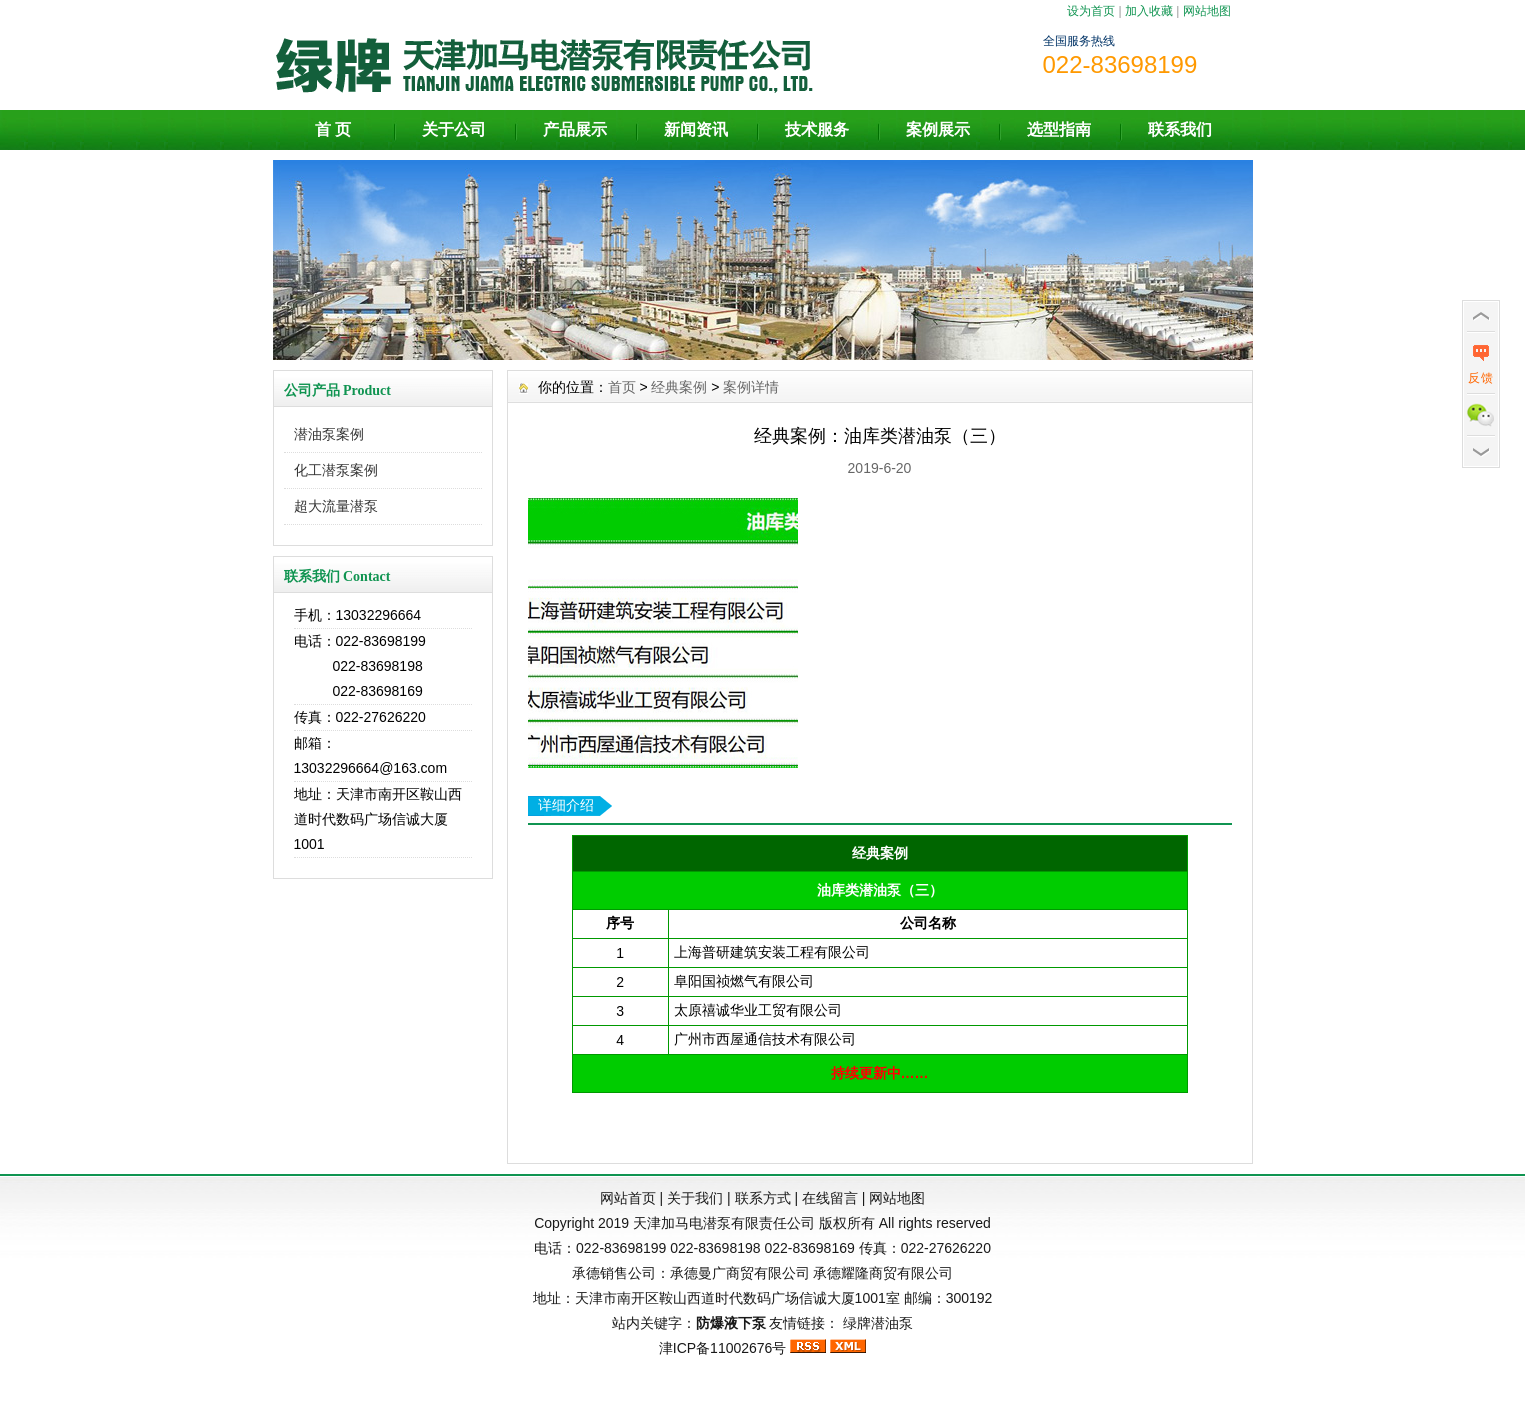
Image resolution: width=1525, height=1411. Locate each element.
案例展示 (938, 129)
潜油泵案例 (329, 434)
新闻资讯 (696, 129)
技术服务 (817, 129)
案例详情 (751, 387)
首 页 (333, 129)
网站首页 (628, 1198)
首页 (622, 387)
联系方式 (763, 1198)
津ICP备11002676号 (723, 1348)
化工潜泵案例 (336, 470)
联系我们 (1180, 129)
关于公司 (454, 129)
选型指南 (1059, 129)
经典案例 (679, 387)
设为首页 (1091, 11)
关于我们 (695, 1198)
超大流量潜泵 (336, 506)
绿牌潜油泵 (878, 1323)
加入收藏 (1149, 11)
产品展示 (575, 129)
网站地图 (1207, 11)
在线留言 (830, 1198)
